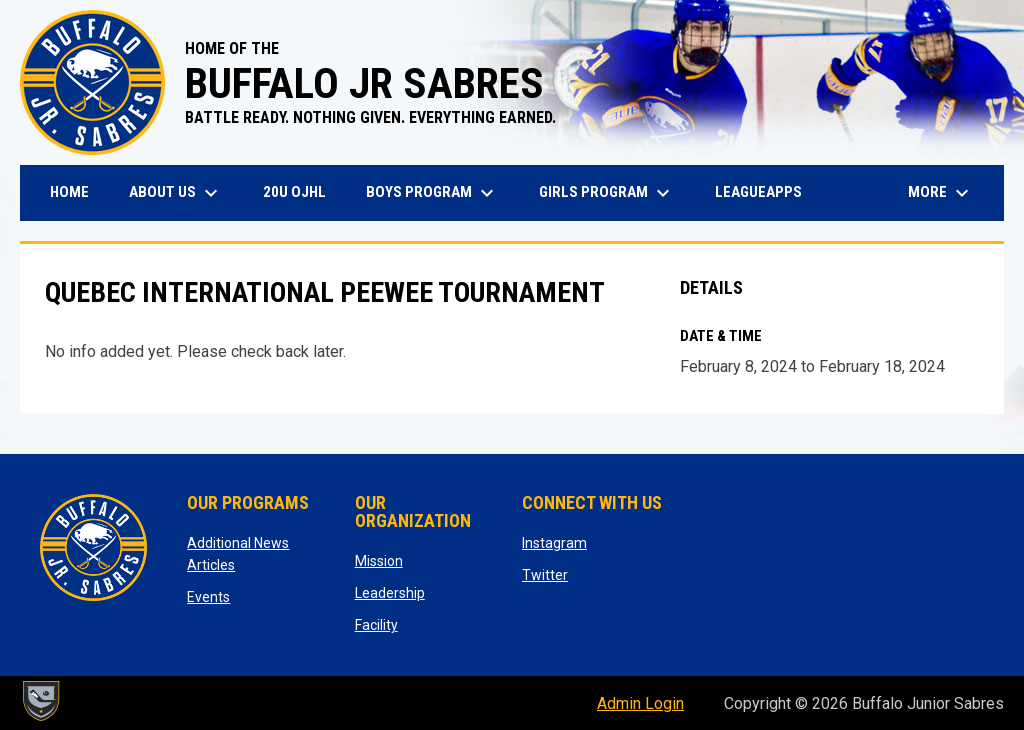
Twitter (545, 575)
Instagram (554, 543)
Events (208, 597)
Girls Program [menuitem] (607, 193)
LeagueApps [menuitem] (766, 191)
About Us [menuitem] (176, 193)
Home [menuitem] (69, 192)
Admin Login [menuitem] (640, 703)
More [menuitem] (941, 193)
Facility (376, 625)
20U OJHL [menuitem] (302, 191)
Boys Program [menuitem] (432, 193)
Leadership (390, 593)
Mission (379, 561)
